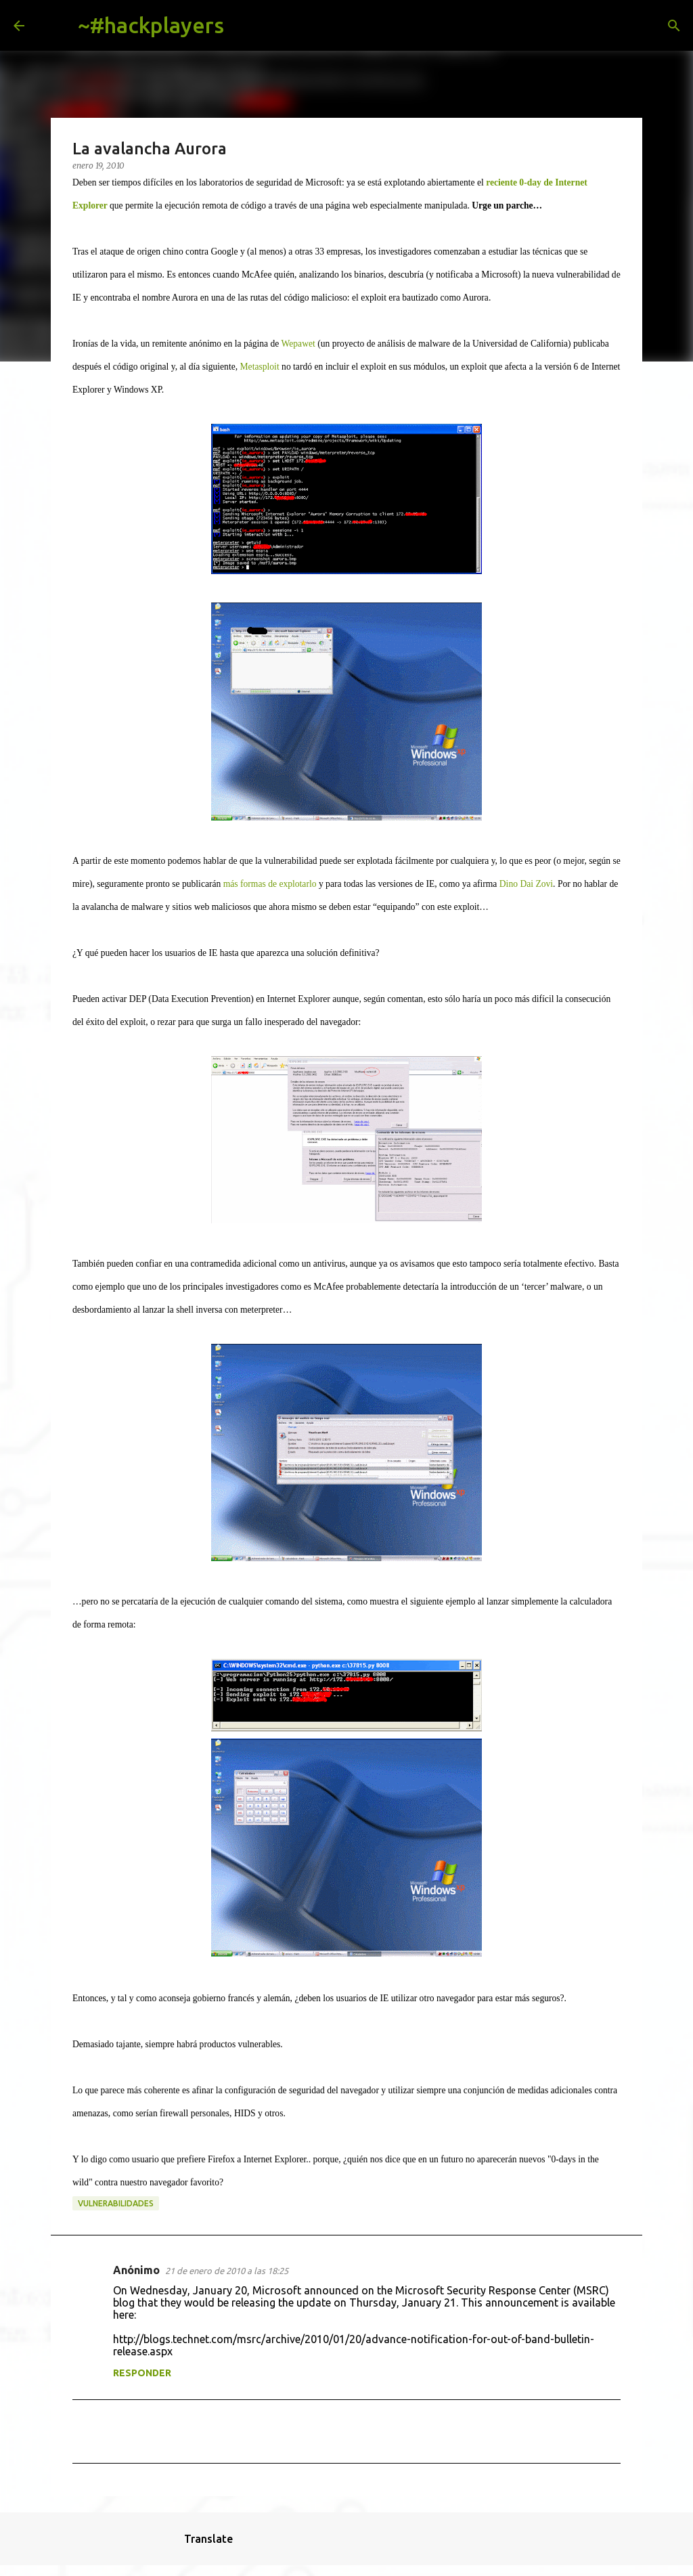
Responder (142, 2372)
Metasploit (260, 367)
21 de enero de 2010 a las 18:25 (226, 2270)
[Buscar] (245, 25)
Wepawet (298, 344)
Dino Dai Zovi (526, 884)
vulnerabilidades (116, 2203)
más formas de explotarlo (270, 884)
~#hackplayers (151, 25)
